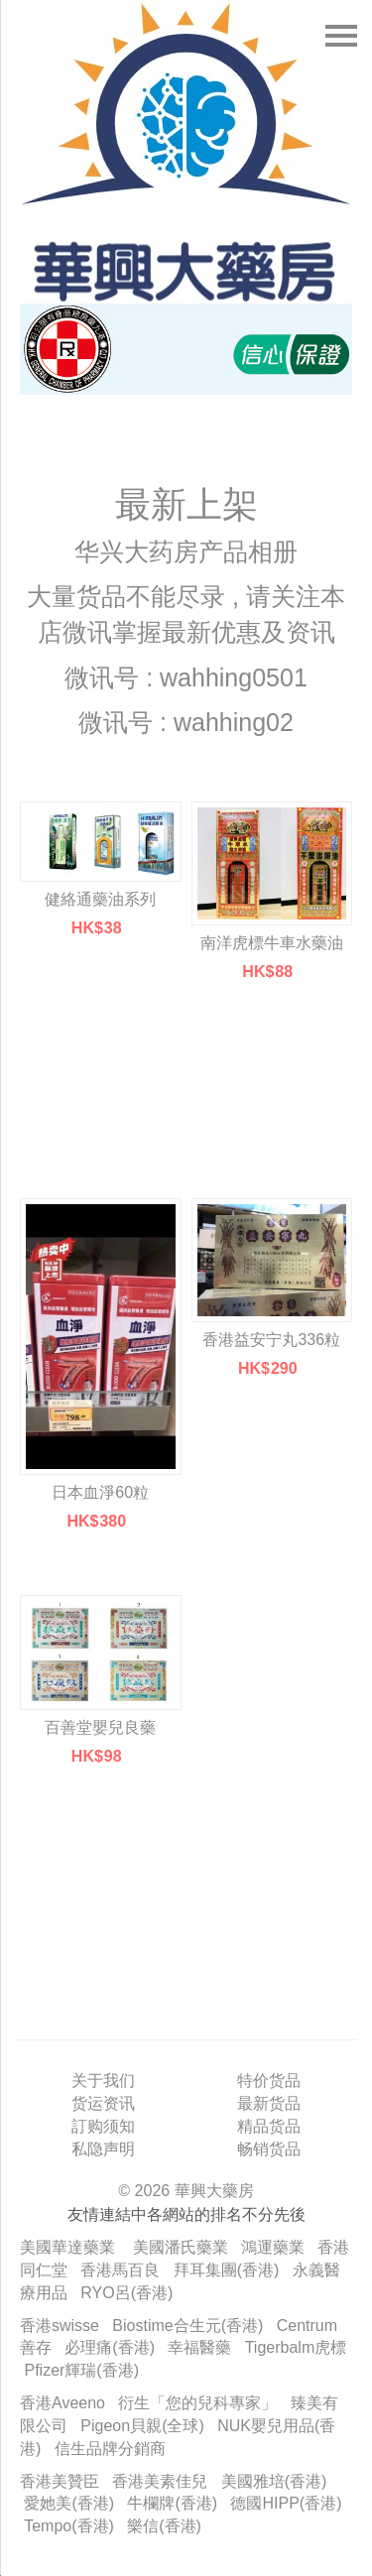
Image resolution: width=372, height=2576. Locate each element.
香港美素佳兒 (159, 2481)
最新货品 (269, 2103)
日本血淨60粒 (100, 1492)
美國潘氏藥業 (180, 2247)
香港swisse (59, 2325)
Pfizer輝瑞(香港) (81, 2370)
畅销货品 (269, 2149)
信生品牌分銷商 (110, 2448)
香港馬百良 (120, 2270)
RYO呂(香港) (126, 2292)
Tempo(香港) (69, 2525)
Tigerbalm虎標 (296, 2347)
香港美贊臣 (59, 2481)
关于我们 (103, 2080)
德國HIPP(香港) (285, 2503)
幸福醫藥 (199, 2347)
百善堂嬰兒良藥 (100, 1727)
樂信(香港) (164, 2525)
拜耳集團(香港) (227, 2270)
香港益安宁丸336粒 (271, 1339)
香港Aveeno (62, 2402)
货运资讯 (103, 2103)
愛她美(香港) (69, 2503)
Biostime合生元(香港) (187, 2325)
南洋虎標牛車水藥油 (271, 942)
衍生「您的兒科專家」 (197, 2402)
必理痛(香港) (109, 2347)
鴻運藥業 (273, 2247)
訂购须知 (103, 2126)
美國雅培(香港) (274, 2481)
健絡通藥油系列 (100, 899)
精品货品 (269, 2126)
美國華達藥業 (67, 2247)
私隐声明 (103, 2149)
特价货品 (269, 2080)
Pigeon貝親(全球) (141, 2425)
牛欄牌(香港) (172, 2503)
